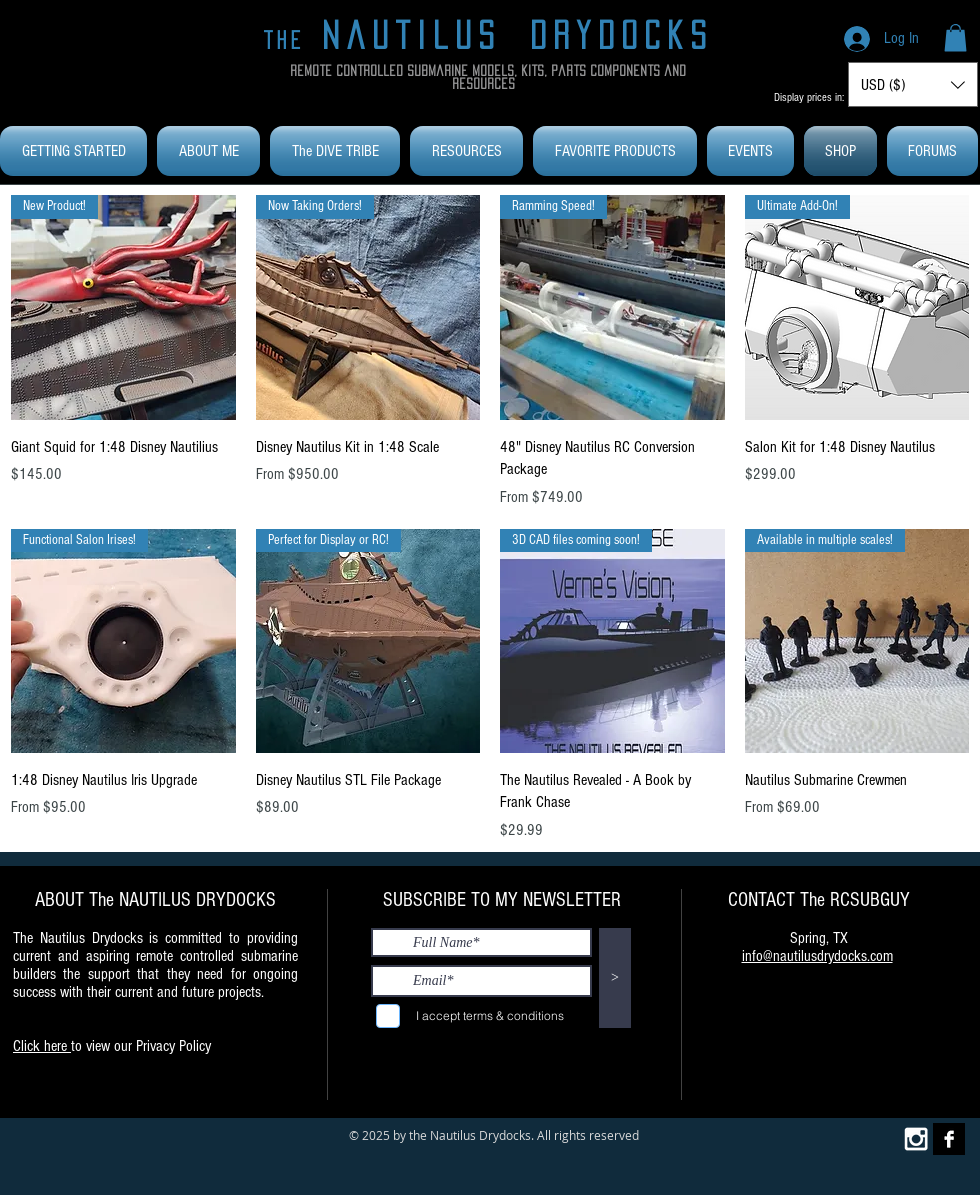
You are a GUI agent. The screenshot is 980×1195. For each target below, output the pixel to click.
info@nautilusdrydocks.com (817, 956)
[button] (955, 37)
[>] (615, 978)
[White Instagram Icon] (916, 1139)
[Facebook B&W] (949, 1139)
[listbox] (913, 84)
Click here (42, 1046)
